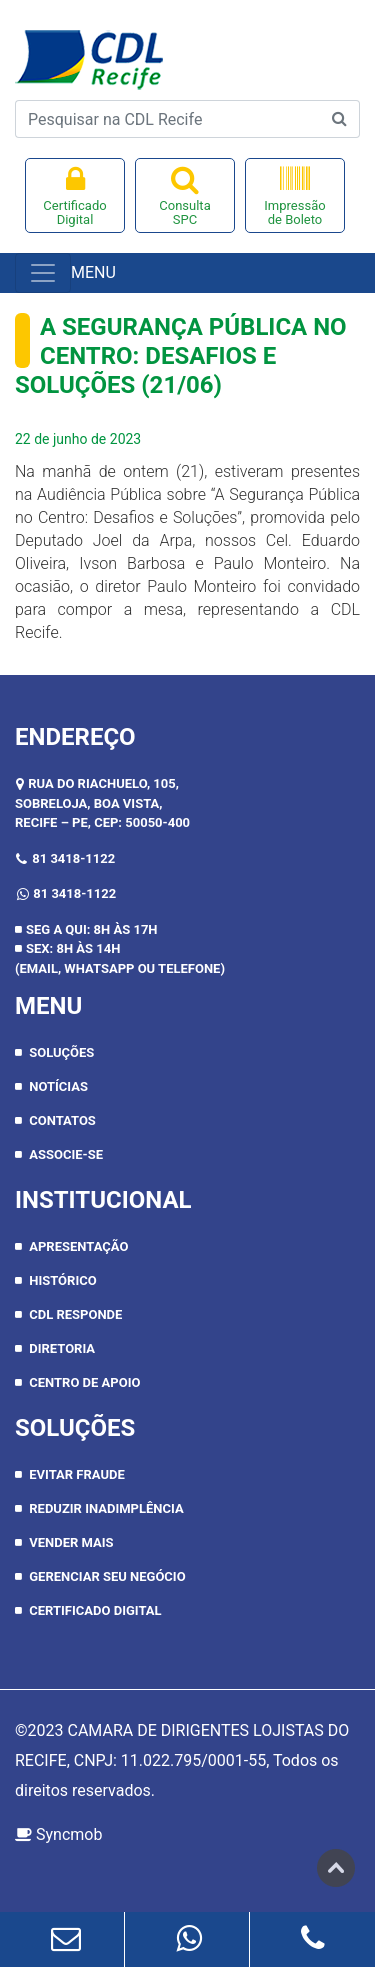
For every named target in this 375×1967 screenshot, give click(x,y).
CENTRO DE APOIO (84, 1382)
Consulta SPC (185, 195)
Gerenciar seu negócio (107, 1576)
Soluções (61, 1052)
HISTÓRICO (62, 1280)
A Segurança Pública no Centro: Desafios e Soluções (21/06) (181, 356)
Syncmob (58, 1834)
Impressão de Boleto (295, 195)
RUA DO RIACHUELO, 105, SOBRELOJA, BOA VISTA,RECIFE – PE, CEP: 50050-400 (102, 803)
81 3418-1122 (73, 858)
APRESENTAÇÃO (78, 1246)
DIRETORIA (62, 1348)
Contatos (62, 1120)
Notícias (58, 1086)
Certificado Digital (75, 195)
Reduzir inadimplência (106, 1508)
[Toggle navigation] (43, 273)
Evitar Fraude (77, 1474)
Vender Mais (71, 1542)
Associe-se (66, 1154)
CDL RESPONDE (75, 1314)
